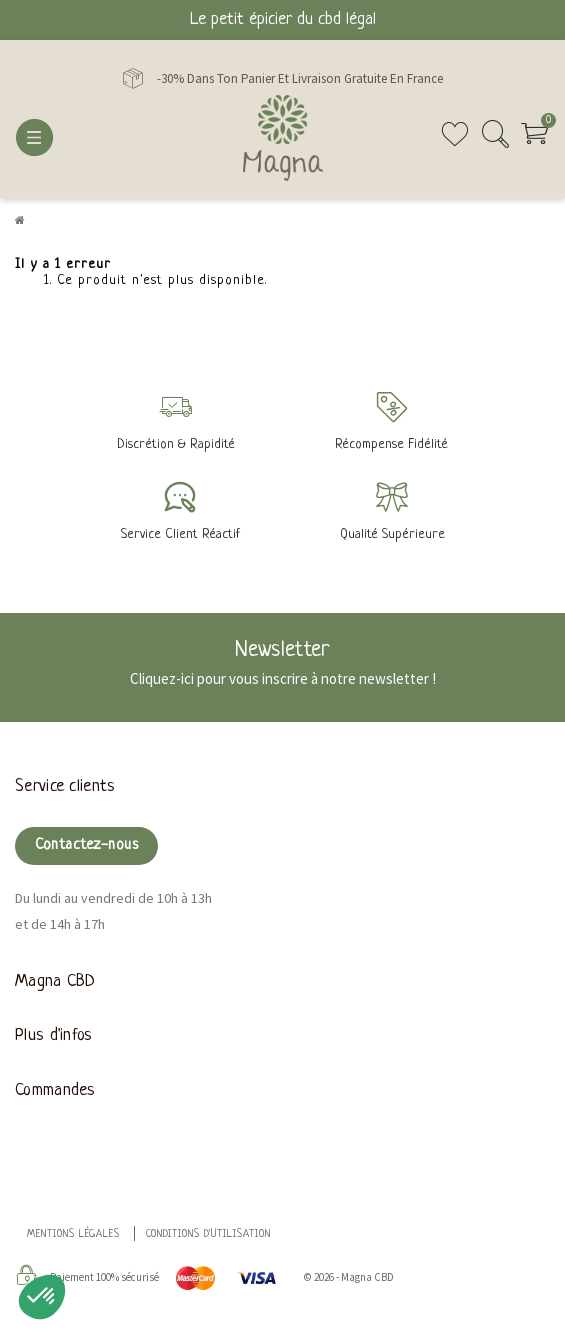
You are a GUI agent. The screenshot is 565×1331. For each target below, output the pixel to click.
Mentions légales (73, 1234)
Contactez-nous (86, 845)
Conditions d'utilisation (208, 1234)
